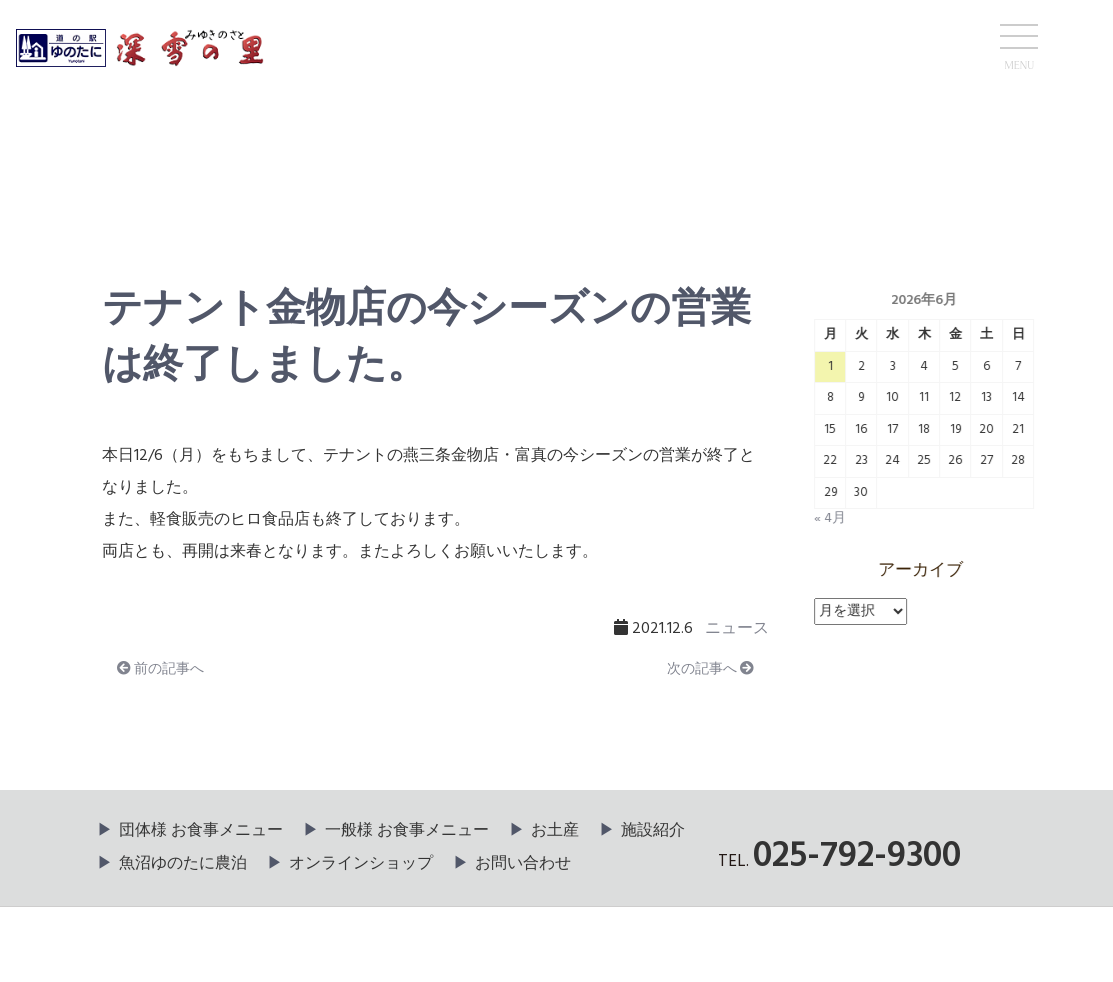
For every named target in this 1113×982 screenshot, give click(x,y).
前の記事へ (159, 669)
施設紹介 (653, 831)
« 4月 (831, 518)
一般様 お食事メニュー (407, 831)
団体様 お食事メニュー (201, 831)
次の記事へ (710, 669)
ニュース (153, 196)
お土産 (555, 831)
